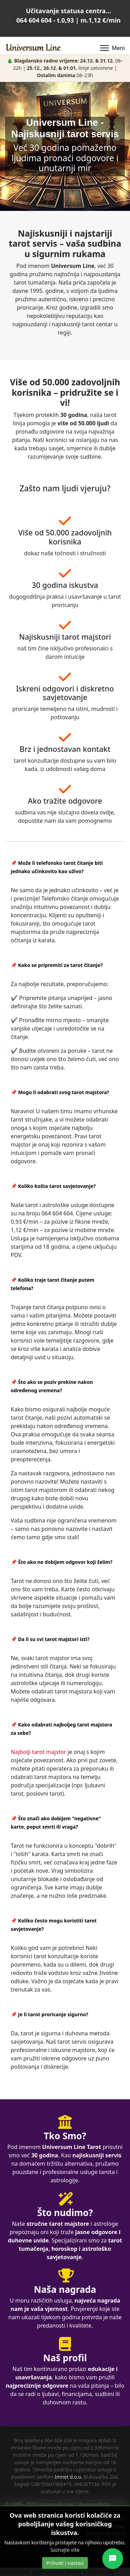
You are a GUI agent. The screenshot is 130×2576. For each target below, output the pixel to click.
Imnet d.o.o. (69, 2477)
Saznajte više (64, 2549)
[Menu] (112, 48)
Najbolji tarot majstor (38, 1752)
